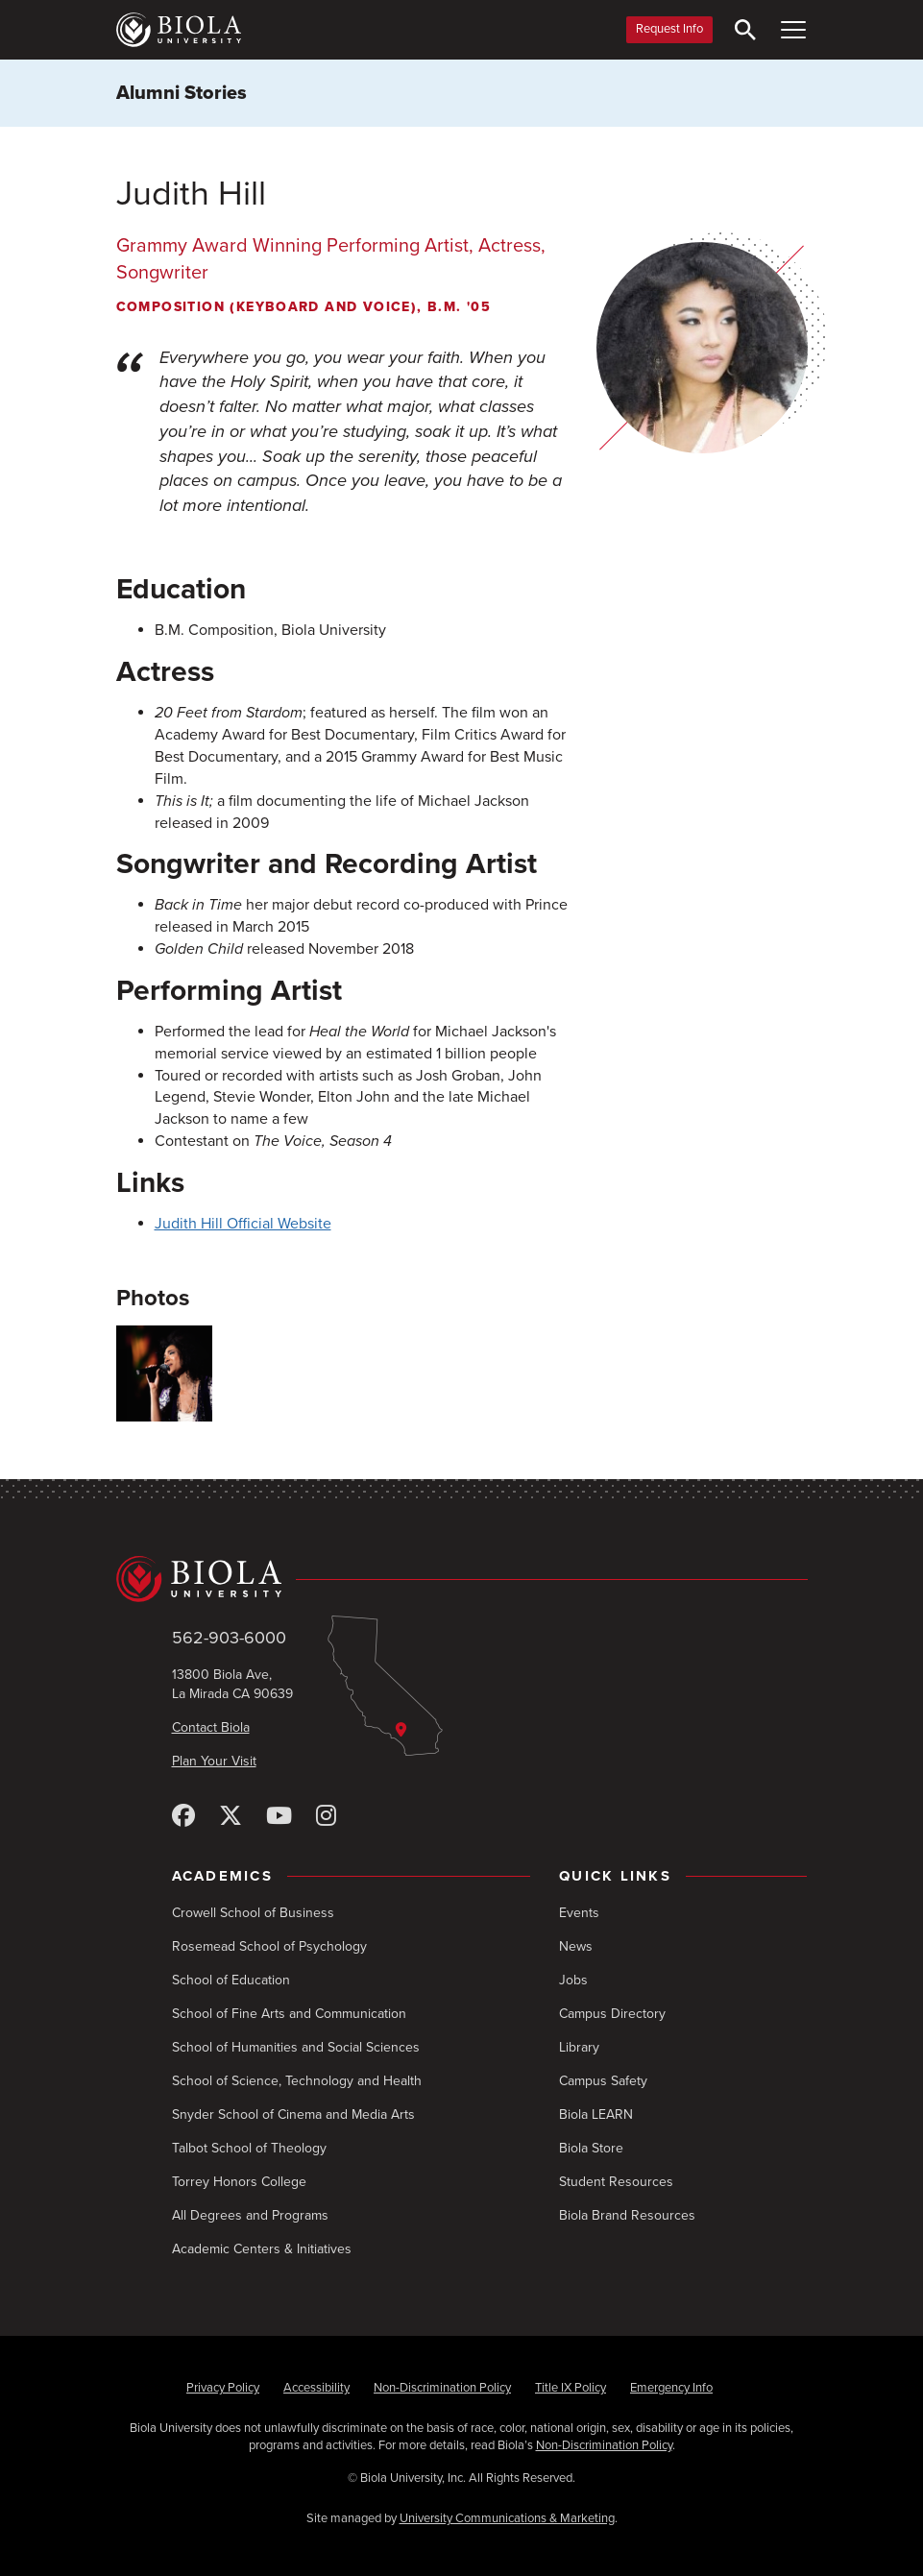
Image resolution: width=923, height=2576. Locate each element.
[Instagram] (326, 1817)
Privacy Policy (222, 2387)
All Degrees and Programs (250, 2215)
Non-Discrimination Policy (442, 2387)
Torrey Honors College (239, 2182)
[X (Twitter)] (230, 1817)
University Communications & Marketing (507, 2518)
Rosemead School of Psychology (269, 1946)
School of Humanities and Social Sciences (296, 2047)
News (576, 1946)
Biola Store (591, 2148)
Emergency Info (671, 2387)
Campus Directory (612, 2013)
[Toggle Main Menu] (793, 30)
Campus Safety (603, 2081)
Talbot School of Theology (249, 2148)
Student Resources (616, 2182)
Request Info (669, 28)
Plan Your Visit (214, 1761)
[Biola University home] (178, 29)
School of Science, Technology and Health (297, 2081)
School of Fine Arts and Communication (289, 2013)
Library (579, 2047)
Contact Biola (211, 1727)
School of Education (231, 1980)
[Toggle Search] (745, 30)
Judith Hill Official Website (243, 1223)
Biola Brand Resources (627, 2215)
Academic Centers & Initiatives (262, 2249)
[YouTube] (279, 1817)
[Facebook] (183, 1817)
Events (579, 1913)
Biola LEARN (596, 2114)
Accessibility (316, 2387)
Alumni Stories (181, 93)
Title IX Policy (570, 2387)
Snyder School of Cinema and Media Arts (293, 2114)
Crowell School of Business (253, 1913)
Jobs (573, 1980)
